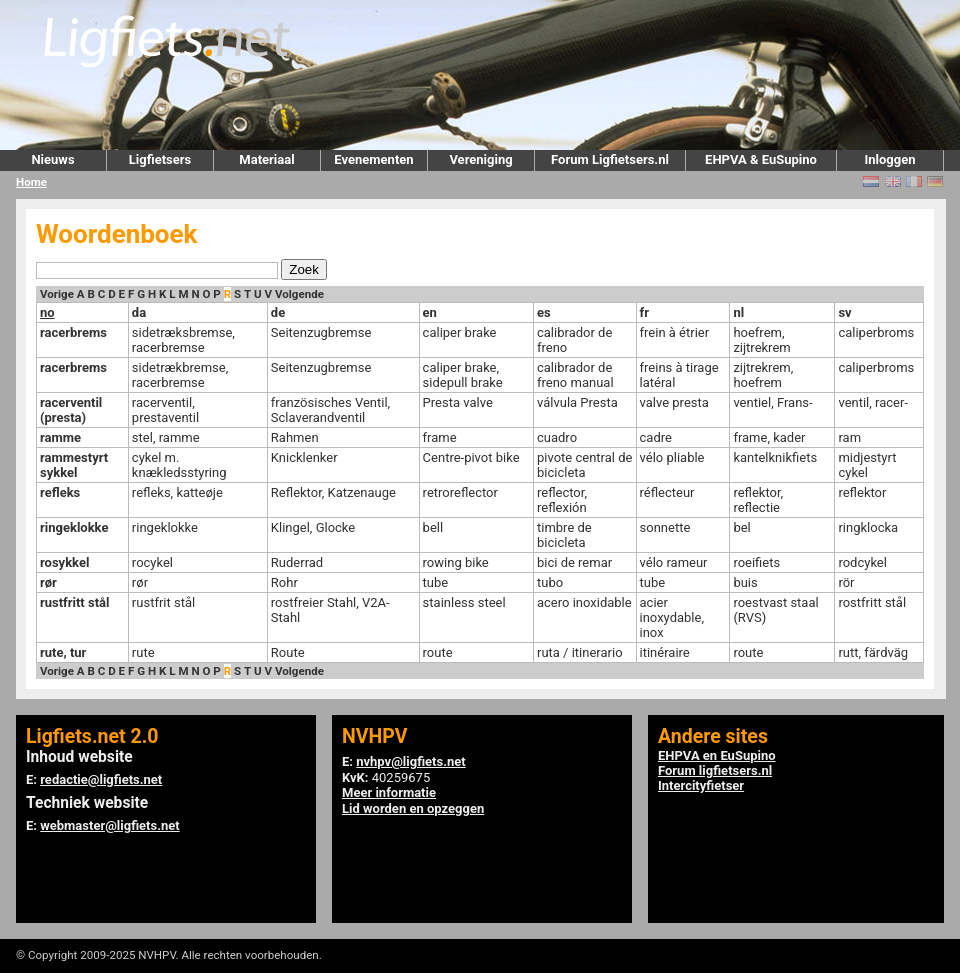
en (430, 312)
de (278, 312)
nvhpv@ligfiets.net (410, 761)
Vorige (57, 294)
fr (644, 312)
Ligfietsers (160, 159)
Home (31, 182)
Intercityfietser (701, 785)
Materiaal (266, 159)
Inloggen (889, 159)
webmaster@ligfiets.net (109, 825)
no (47, 312)
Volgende (299, 294)
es (544, 312)
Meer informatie (389, 792)
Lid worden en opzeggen (413, 808)
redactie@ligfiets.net (101, 779)
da (139, 312)
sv (844, 312)
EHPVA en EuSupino (717, 755)
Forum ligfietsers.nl (715, 770)
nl (738, 312)
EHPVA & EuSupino (761, 159)
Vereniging (480, 159)
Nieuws (52, 159)
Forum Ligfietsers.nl (610, 159)
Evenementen (373, 159)
